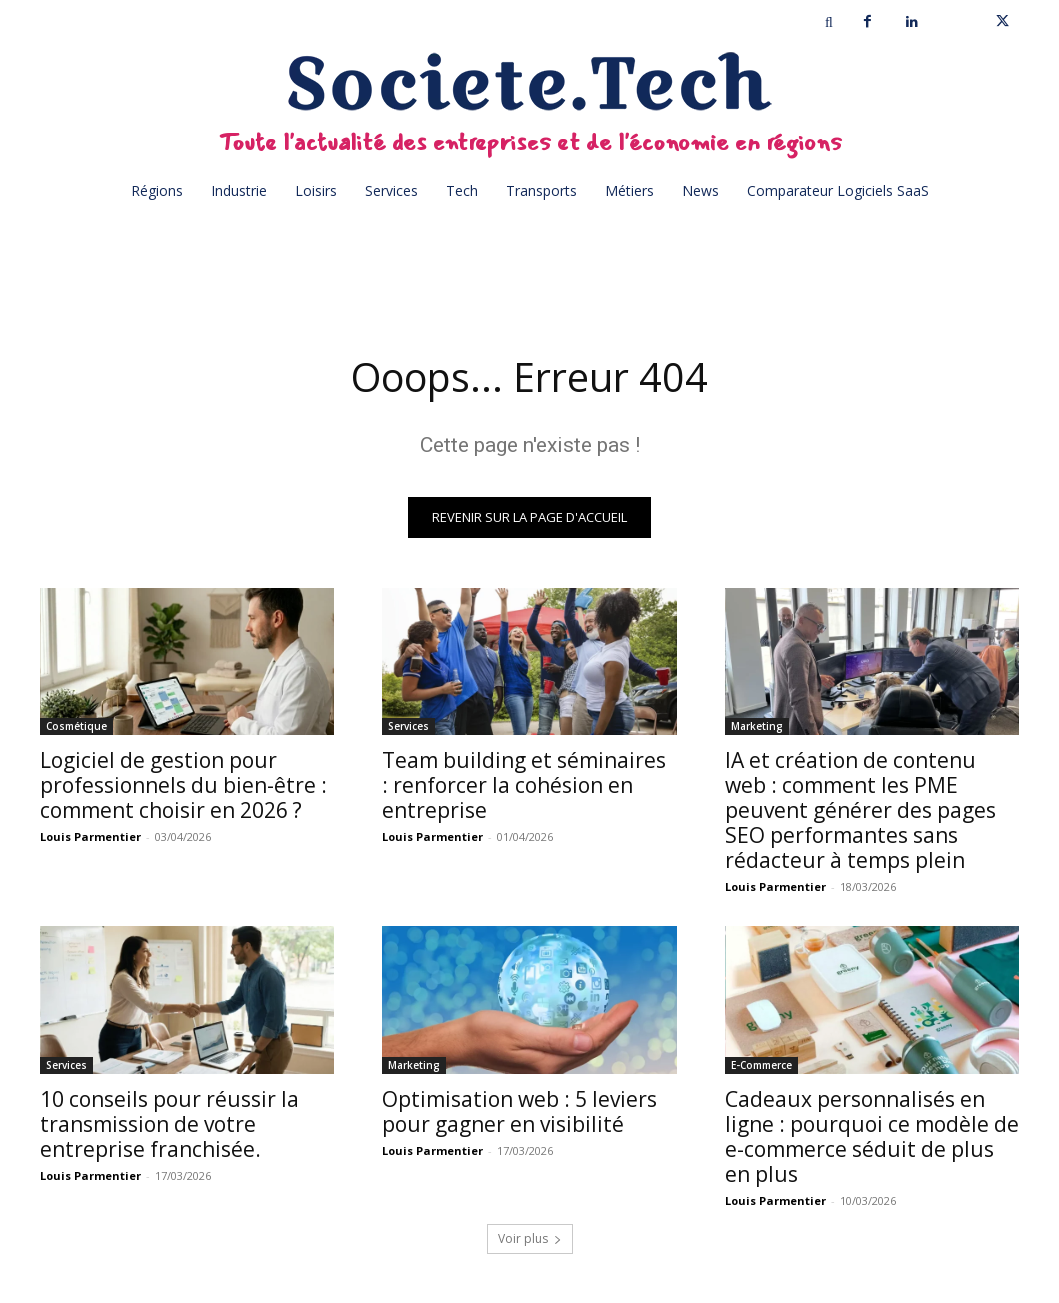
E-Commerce (761, 1066)
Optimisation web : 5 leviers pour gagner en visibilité (519, 1112)
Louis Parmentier (90, 837)
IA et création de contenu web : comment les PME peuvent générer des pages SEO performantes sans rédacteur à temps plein (860, 811)
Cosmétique (76, 727)
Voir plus (530, 1239)
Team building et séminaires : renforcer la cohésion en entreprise (524, 786)
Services (408, 727)
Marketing (757, 727)
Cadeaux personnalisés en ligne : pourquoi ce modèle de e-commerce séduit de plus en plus (872, 1137)
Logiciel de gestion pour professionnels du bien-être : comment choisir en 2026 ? (183, 786)
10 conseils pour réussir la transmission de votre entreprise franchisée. (169, 1125)
